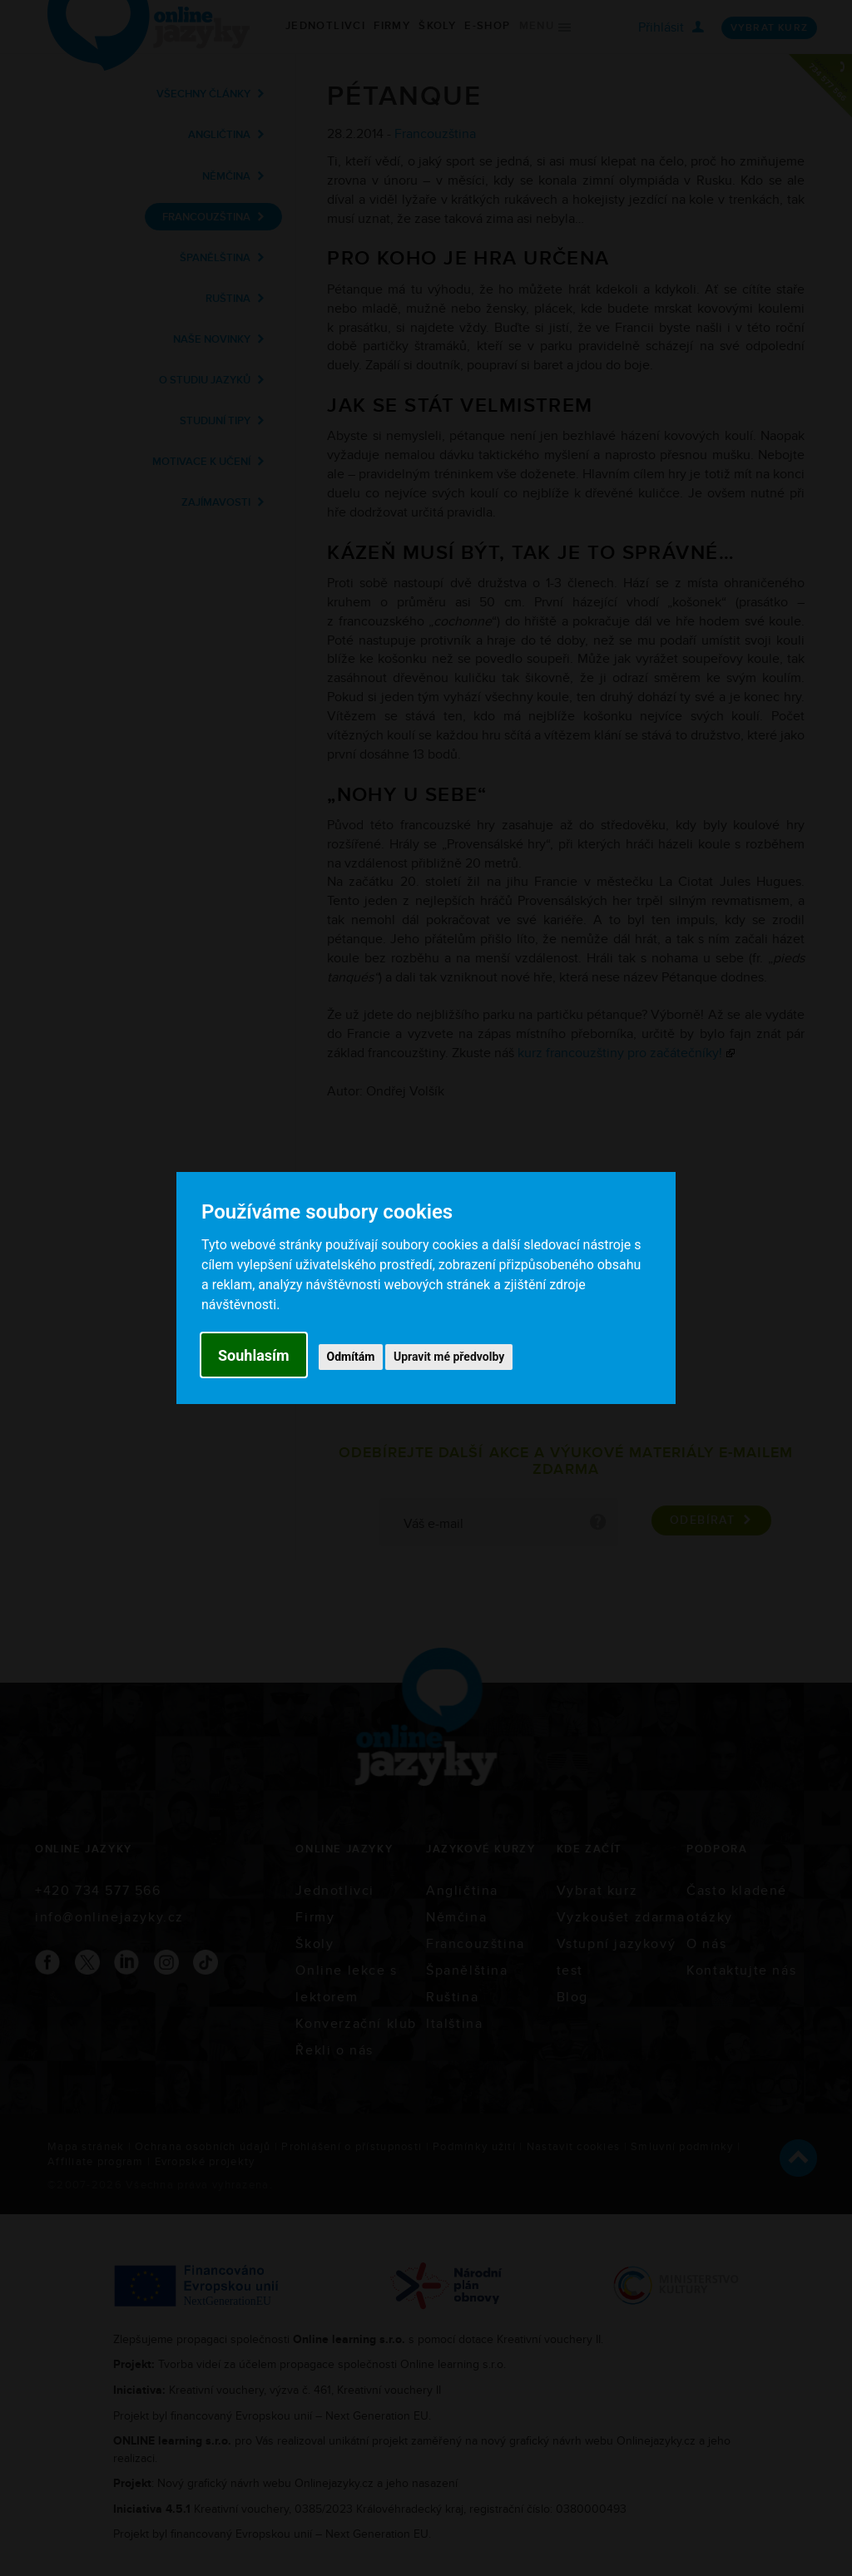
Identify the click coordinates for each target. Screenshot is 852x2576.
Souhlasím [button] (254, 1355)
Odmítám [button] (351, 1356)
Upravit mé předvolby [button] (449, 1356)
